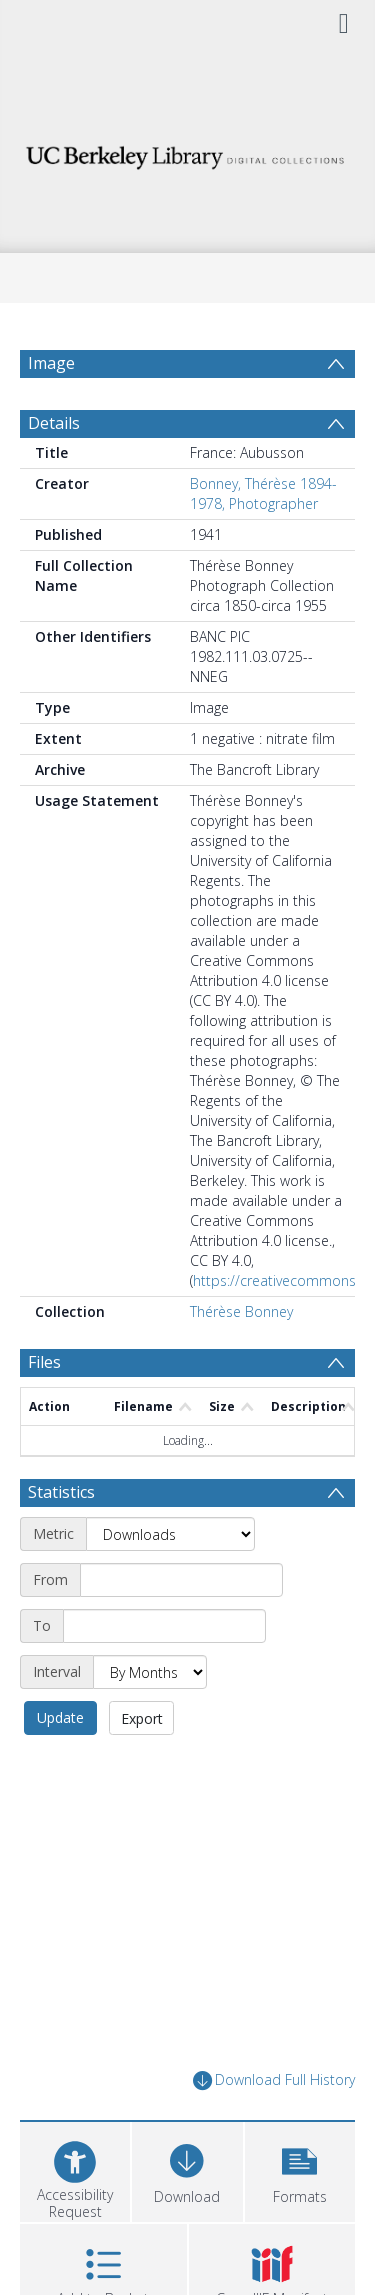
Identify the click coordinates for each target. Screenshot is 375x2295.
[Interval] (150, 1672)
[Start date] (181, 1580)
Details (54, 423)
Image (51, 363)
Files (44, 1362)
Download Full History (274, 2080)
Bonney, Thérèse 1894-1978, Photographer (263, 493)
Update (60, 1717)
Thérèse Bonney (241, 1311)
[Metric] (170, 1534)
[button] (300, 2169)
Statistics (61, 1492)
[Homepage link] (188, 152)
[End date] (164, 1626)
